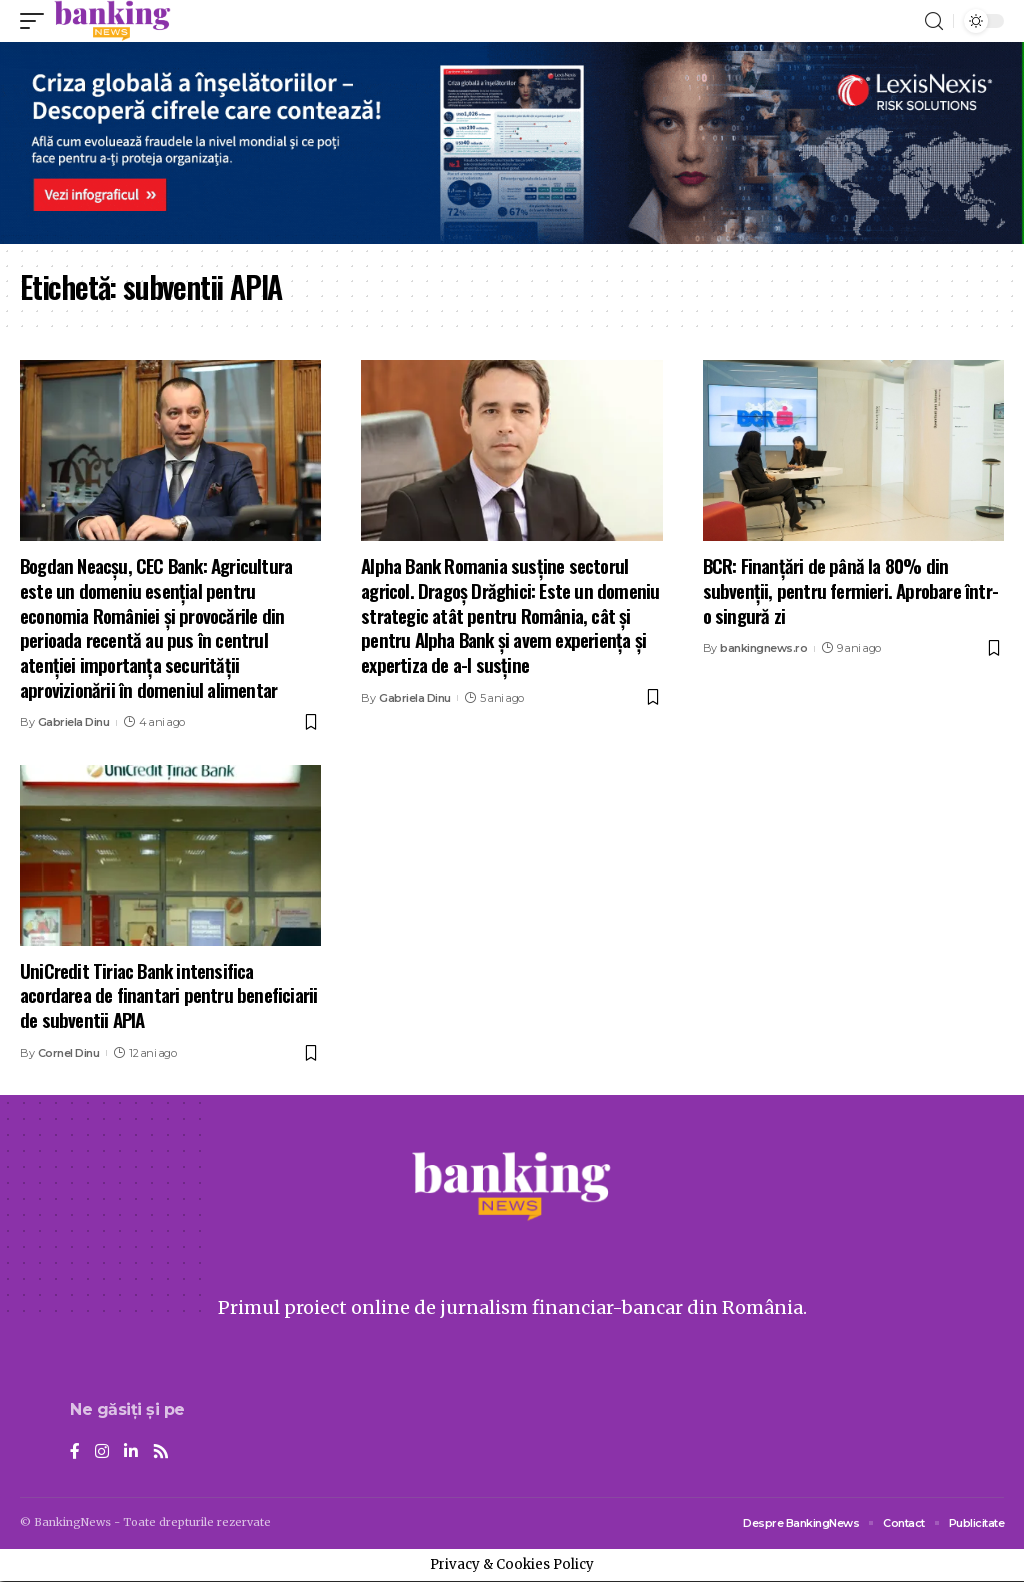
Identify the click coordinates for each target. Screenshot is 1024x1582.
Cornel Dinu (69, 1053)
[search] (934, 21)
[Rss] (161, 1452)
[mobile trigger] (37, 21)
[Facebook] (75, 1452)
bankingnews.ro (763, 648)
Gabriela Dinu (74, 722)
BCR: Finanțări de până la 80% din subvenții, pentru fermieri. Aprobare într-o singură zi (850, 589)
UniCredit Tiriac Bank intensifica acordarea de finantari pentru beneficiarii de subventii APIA (168, 994)
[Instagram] (102, 1452)
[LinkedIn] (131, 1452)
